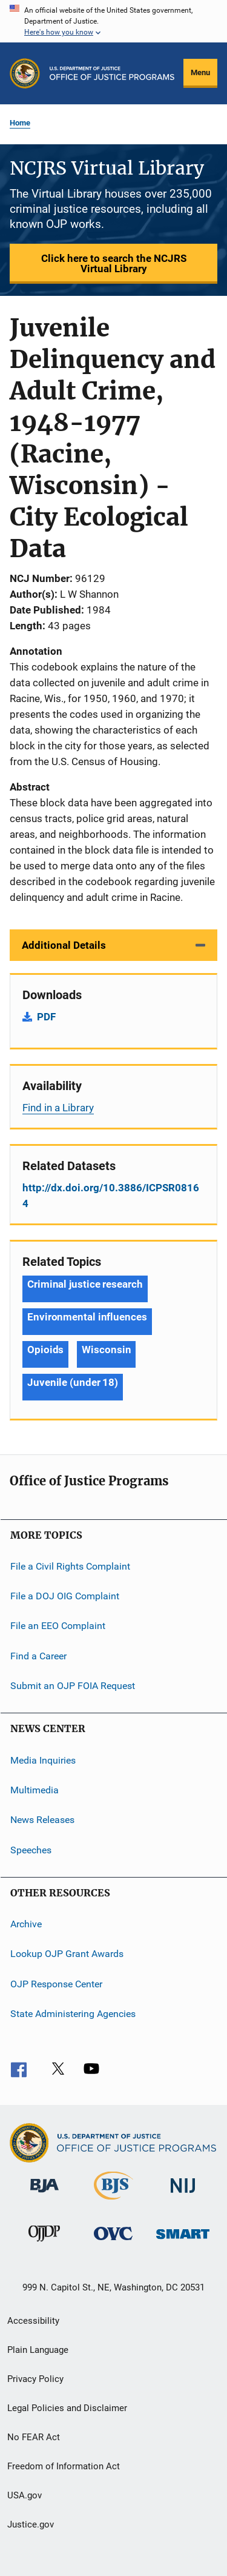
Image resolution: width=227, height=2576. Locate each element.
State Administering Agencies (73, 2013)
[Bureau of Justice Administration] (44, 2195)
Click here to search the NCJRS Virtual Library (113, 263)
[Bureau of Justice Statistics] (113, 2202)
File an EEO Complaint (57, 1625)
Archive (26, 1924)
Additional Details (64, 945)
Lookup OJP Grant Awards (66, 1953)
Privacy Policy (35, 2379)
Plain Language (37, 2349)
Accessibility (33, 2320)
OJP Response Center (56, 1983)
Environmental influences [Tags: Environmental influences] (87, 1317)
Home (20, 122)
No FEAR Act (33, 2437)
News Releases (42, 1819)
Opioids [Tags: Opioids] (45, 1349)
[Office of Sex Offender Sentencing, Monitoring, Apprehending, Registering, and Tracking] (182, 2241)
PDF (46, 1017)
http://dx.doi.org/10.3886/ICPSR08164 (110, 1195)
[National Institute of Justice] (183, 2195)
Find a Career (38, 1656)
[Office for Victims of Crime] (113, 2242)
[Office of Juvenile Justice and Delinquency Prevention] (44, 2243)
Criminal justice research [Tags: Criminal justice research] (85, 1284)
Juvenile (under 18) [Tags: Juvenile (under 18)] (72, 1382)
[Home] (112, 73)
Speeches (30, 1849)
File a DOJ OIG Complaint (64, 1596)
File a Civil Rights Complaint (70, 1565)
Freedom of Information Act (63, 2466)
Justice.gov (30, 2524)
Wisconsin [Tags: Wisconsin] (106, 1349)
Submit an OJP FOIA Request (72, 1685)
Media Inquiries (43, 1759)
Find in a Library (58, 1108)
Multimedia (34, 1790)
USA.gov (24, 2495)
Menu (200, 72)
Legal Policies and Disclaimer (67, 2408)
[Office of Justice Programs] (25, 73)
